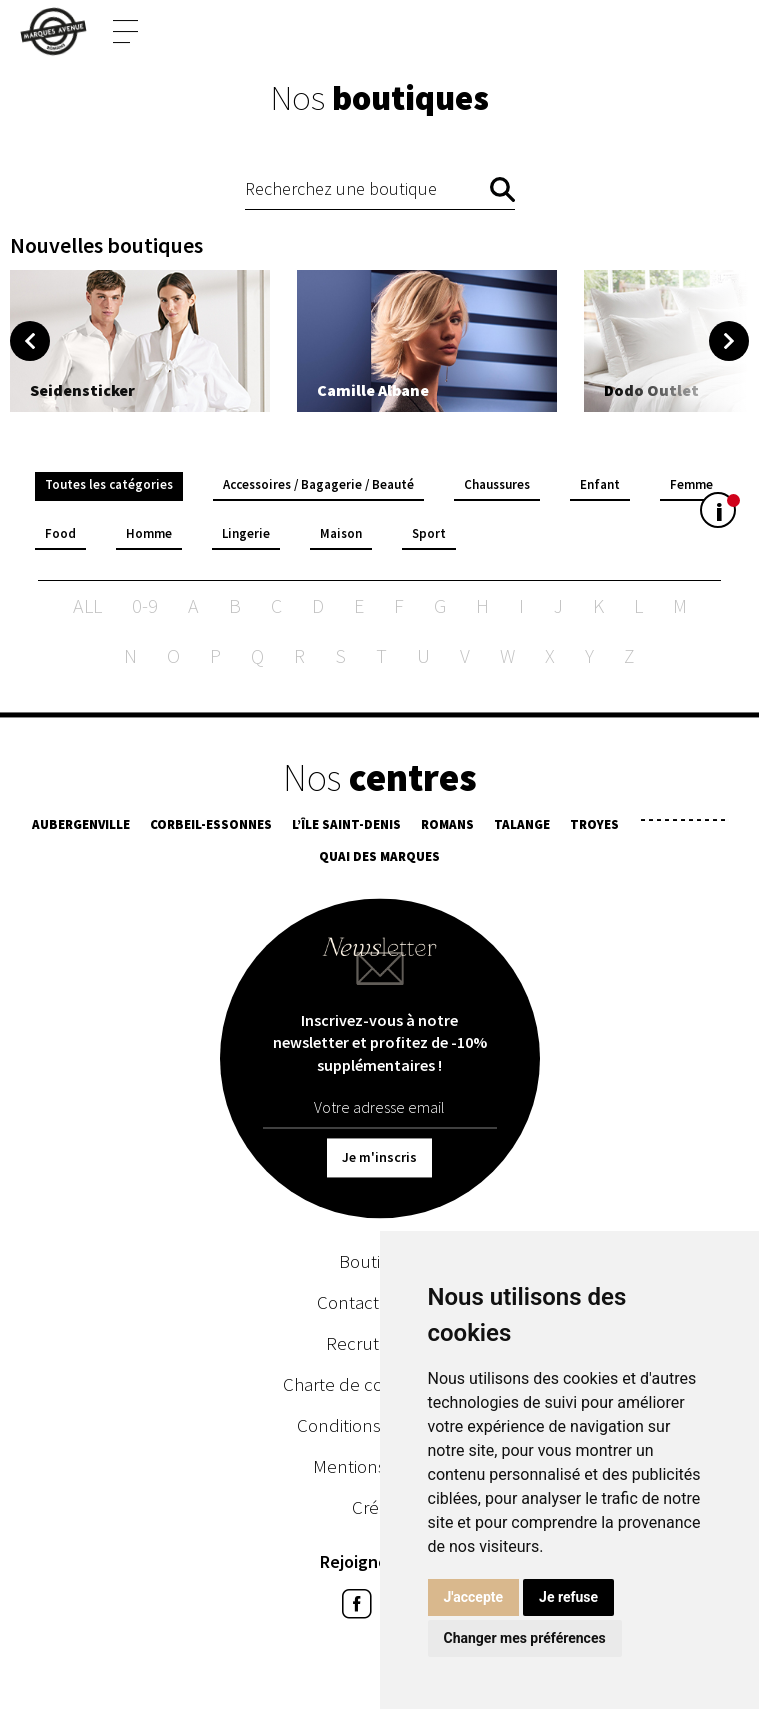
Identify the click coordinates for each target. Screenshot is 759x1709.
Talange (522, 827)
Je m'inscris (379, 1160)
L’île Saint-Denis (346, 827)
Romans (447, 827)
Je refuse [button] (568, 1597)
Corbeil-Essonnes (211, 827)
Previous (30, 341)
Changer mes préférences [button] (525, 1638)
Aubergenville (81, 827)
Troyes (594, 827)
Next (729, 341)
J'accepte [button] (474, 1597)
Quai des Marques (379, 859)
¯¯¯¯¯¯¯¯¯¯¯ (683, 827)
